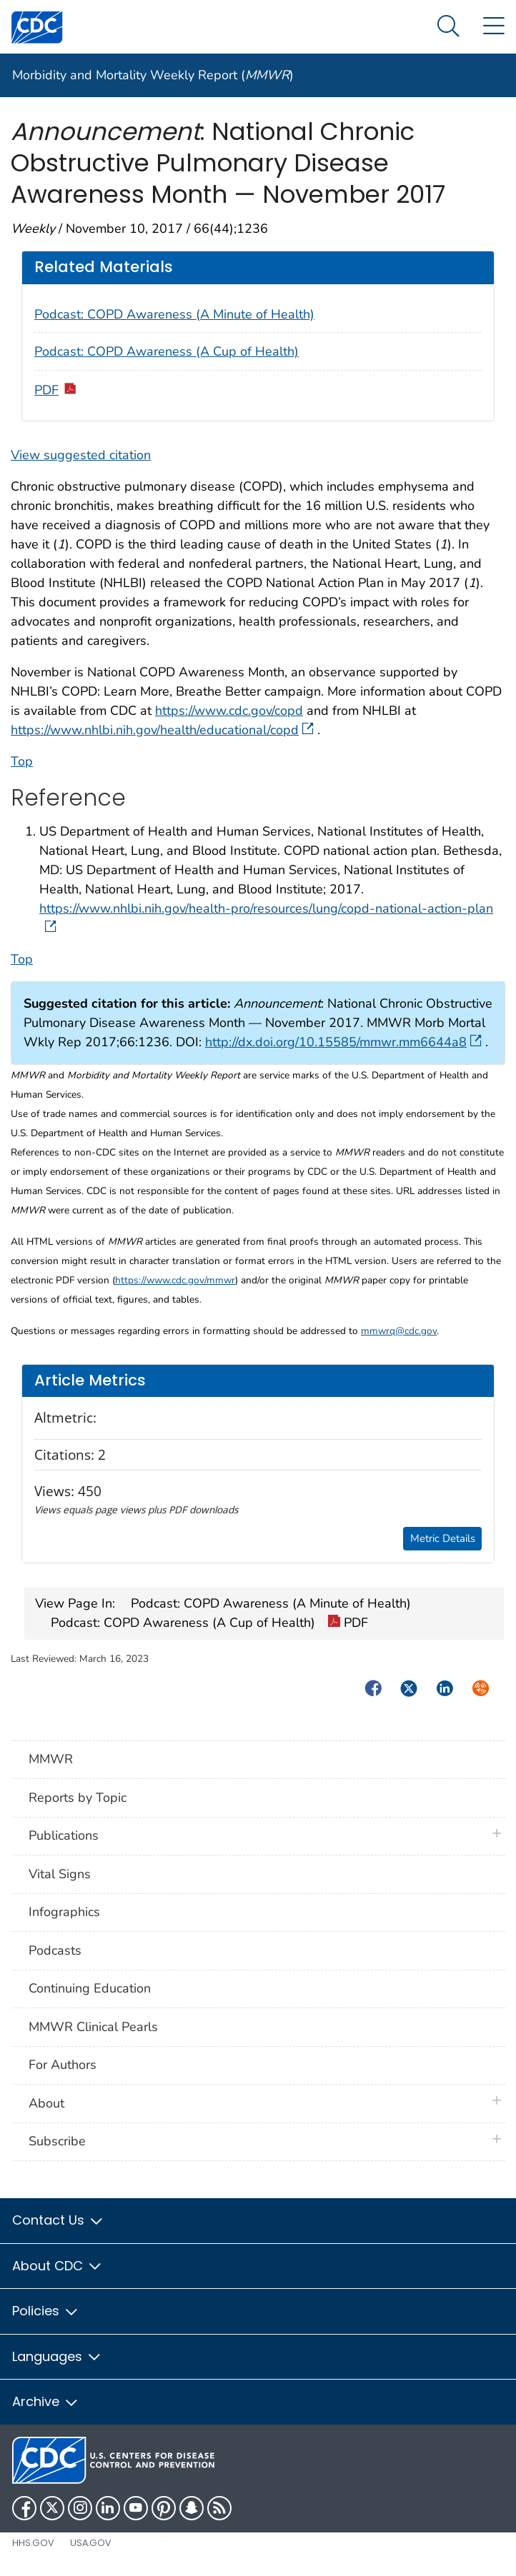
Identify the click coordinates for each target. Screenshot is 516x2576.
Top (22, 761)
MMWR (51, 1759)
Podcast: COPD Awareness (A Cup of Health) (166, 351)
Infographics (64, 1911)
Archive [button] (45, 2401)
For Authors (62, 2064)
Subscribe (57, 2141)
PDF (56, 390)
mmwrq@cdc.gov (399, 1331)
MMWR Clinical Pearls (93, 2026)
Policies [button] (45, 2311)
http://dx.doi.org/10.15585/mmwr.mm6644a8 (343, 1042)
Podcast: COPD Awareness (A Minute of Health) (174, 314)
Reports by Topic (77, 1797)
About (50, 2103)
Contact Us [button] (58, 2220)
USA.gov (90, 2543)
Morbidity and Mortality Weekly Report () (153, 75)
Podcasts (55, 1950)
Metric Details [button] (442, 1538)
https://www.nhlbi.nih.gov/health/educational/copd (162, 729)
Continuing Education (90, 1988)
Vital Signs (60, 1874)
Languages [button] (57, 2356)
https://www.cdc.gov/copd (229, 710)
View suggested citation (81, 454)
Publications (64, 1835)
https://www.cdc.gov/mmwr (175, 1280)
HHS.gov (33, 2543)
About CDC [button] (57, 2266)
